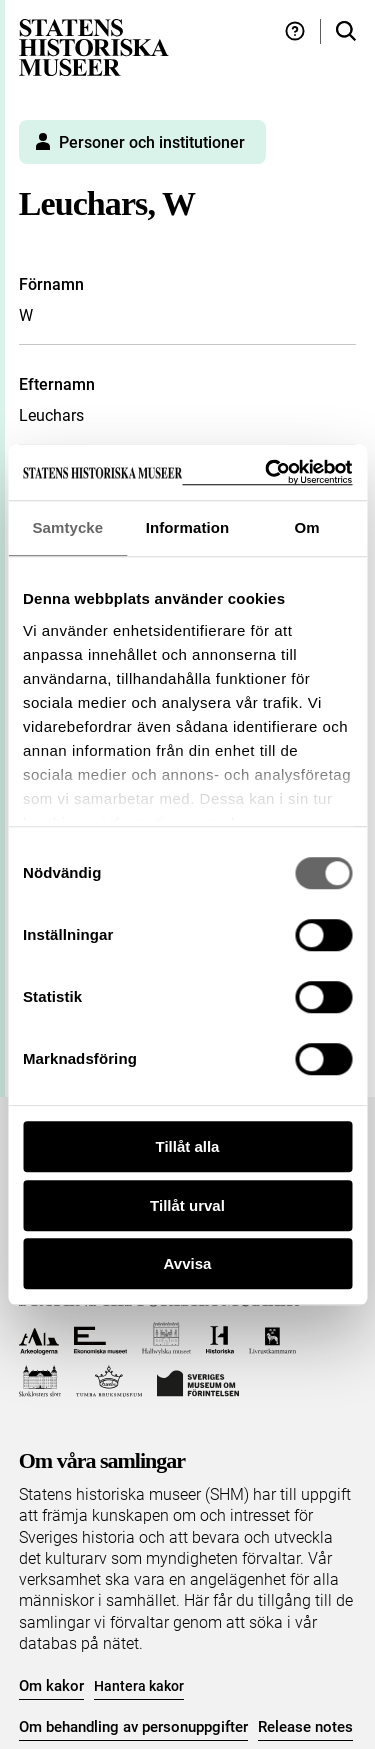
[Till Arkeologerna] (39, 1338)
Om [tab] (307, 527)
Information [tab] (188, 527)
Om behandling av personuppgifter (133, 1727)
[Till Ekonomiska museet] (100, 1338)
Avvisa (188, 1263)
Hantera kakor (139, 1686)
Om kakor (51, 1686)
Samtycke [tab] (67, 527)
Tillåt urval (187, 1205)
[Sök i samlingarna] (346, 31)
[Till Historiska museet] (219, 1338)
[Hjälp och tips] (295, 31)
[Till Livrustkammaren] (273, 1338)
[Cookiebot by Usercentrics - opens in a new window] (267, 472)
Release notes (305, 1727)
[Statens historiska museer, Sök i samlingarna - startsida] (94, 46)
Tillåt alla (188, 1146)
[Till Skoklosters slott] (40, 1381)
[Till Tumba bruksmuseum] (109, 1381)
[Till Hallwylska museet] (166, 1338)
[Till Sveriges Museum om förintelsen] (198, 1381)
